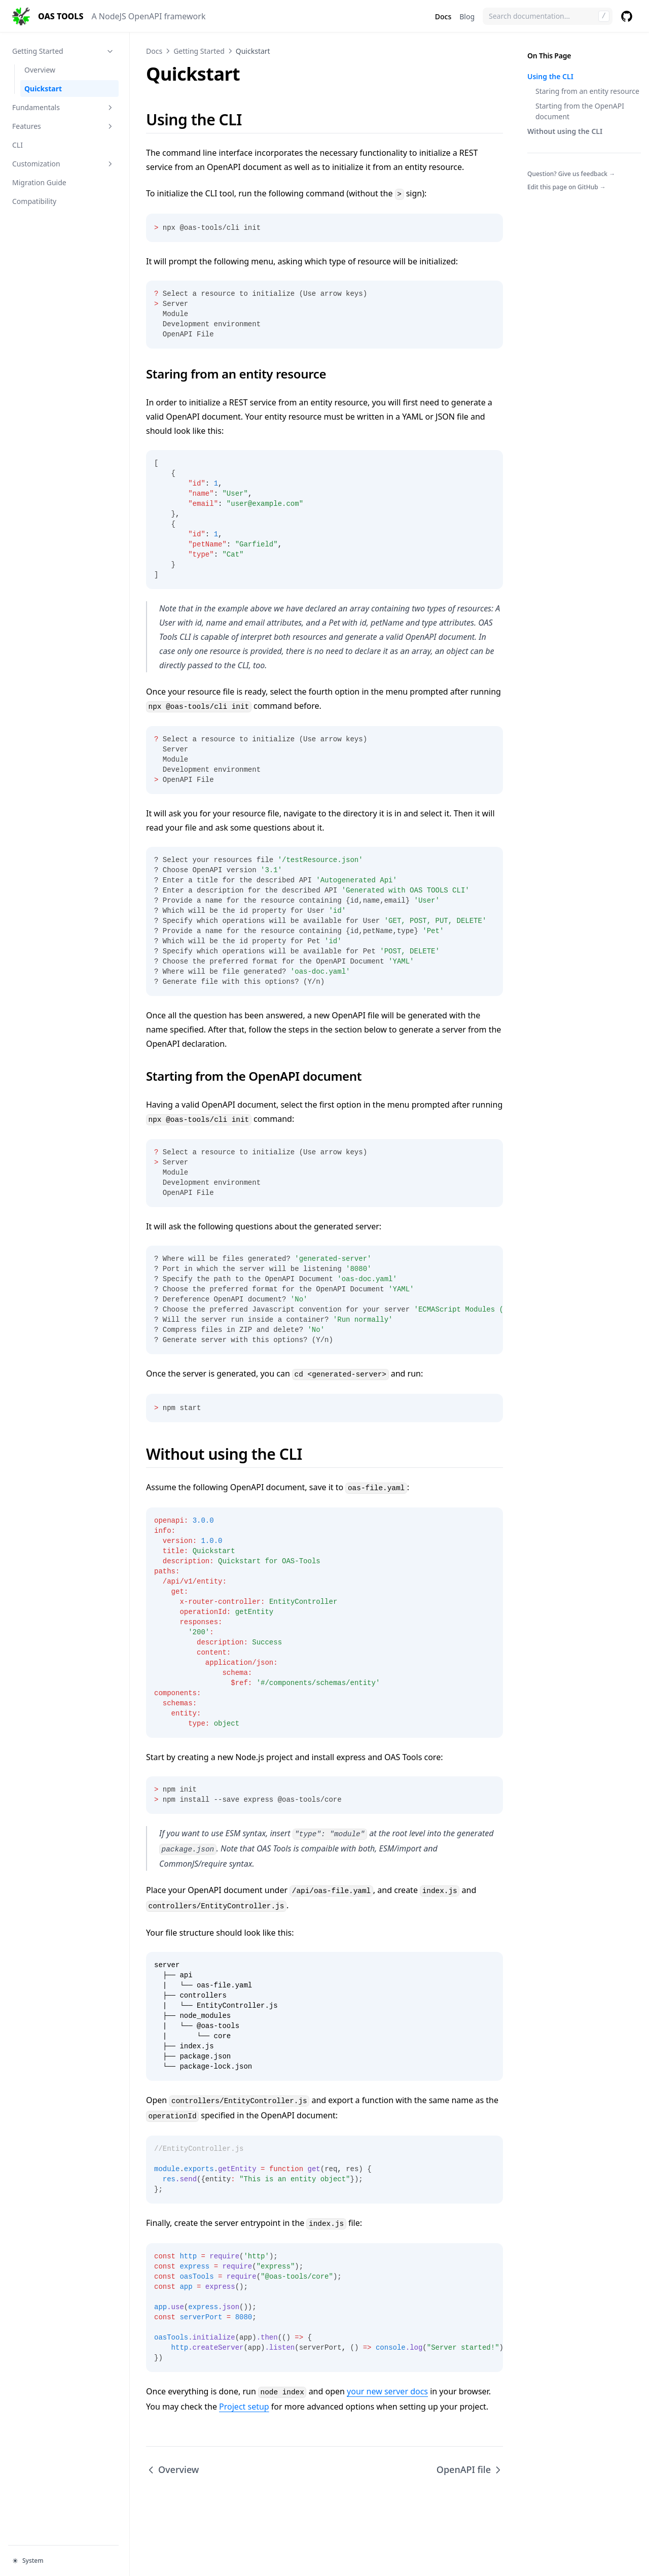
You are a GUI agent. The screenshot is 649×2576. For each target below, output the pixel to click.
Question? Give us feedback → (571, 173)
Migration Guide (39, 182)
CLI (17, 145)
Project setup (244, 2406)
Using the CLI (550, 76)
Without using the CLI (564, 131)
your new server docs (387, 2391)
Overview (39, 70)
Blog (467, 16)
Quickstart (43, 88)
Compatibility (34, 201)
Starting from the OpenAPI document (579, 111)
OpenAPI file (470, 2469)
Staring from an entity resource (587, 91)
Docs (443, 16)
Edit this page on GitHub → (566, 187)
